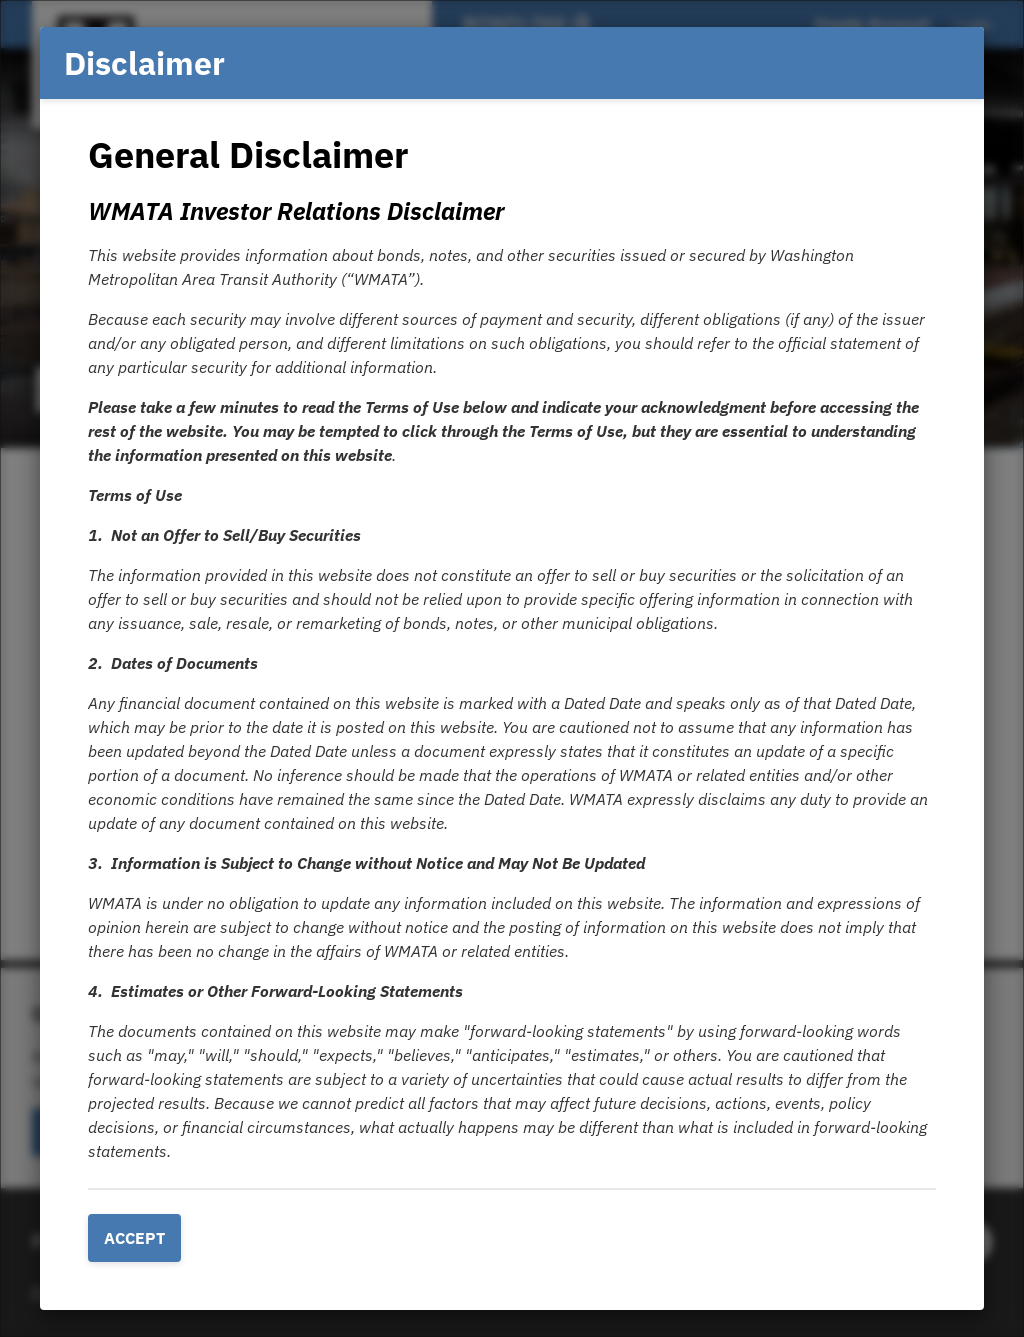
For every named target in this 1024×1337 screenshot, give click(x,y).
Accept (134, 1238)
